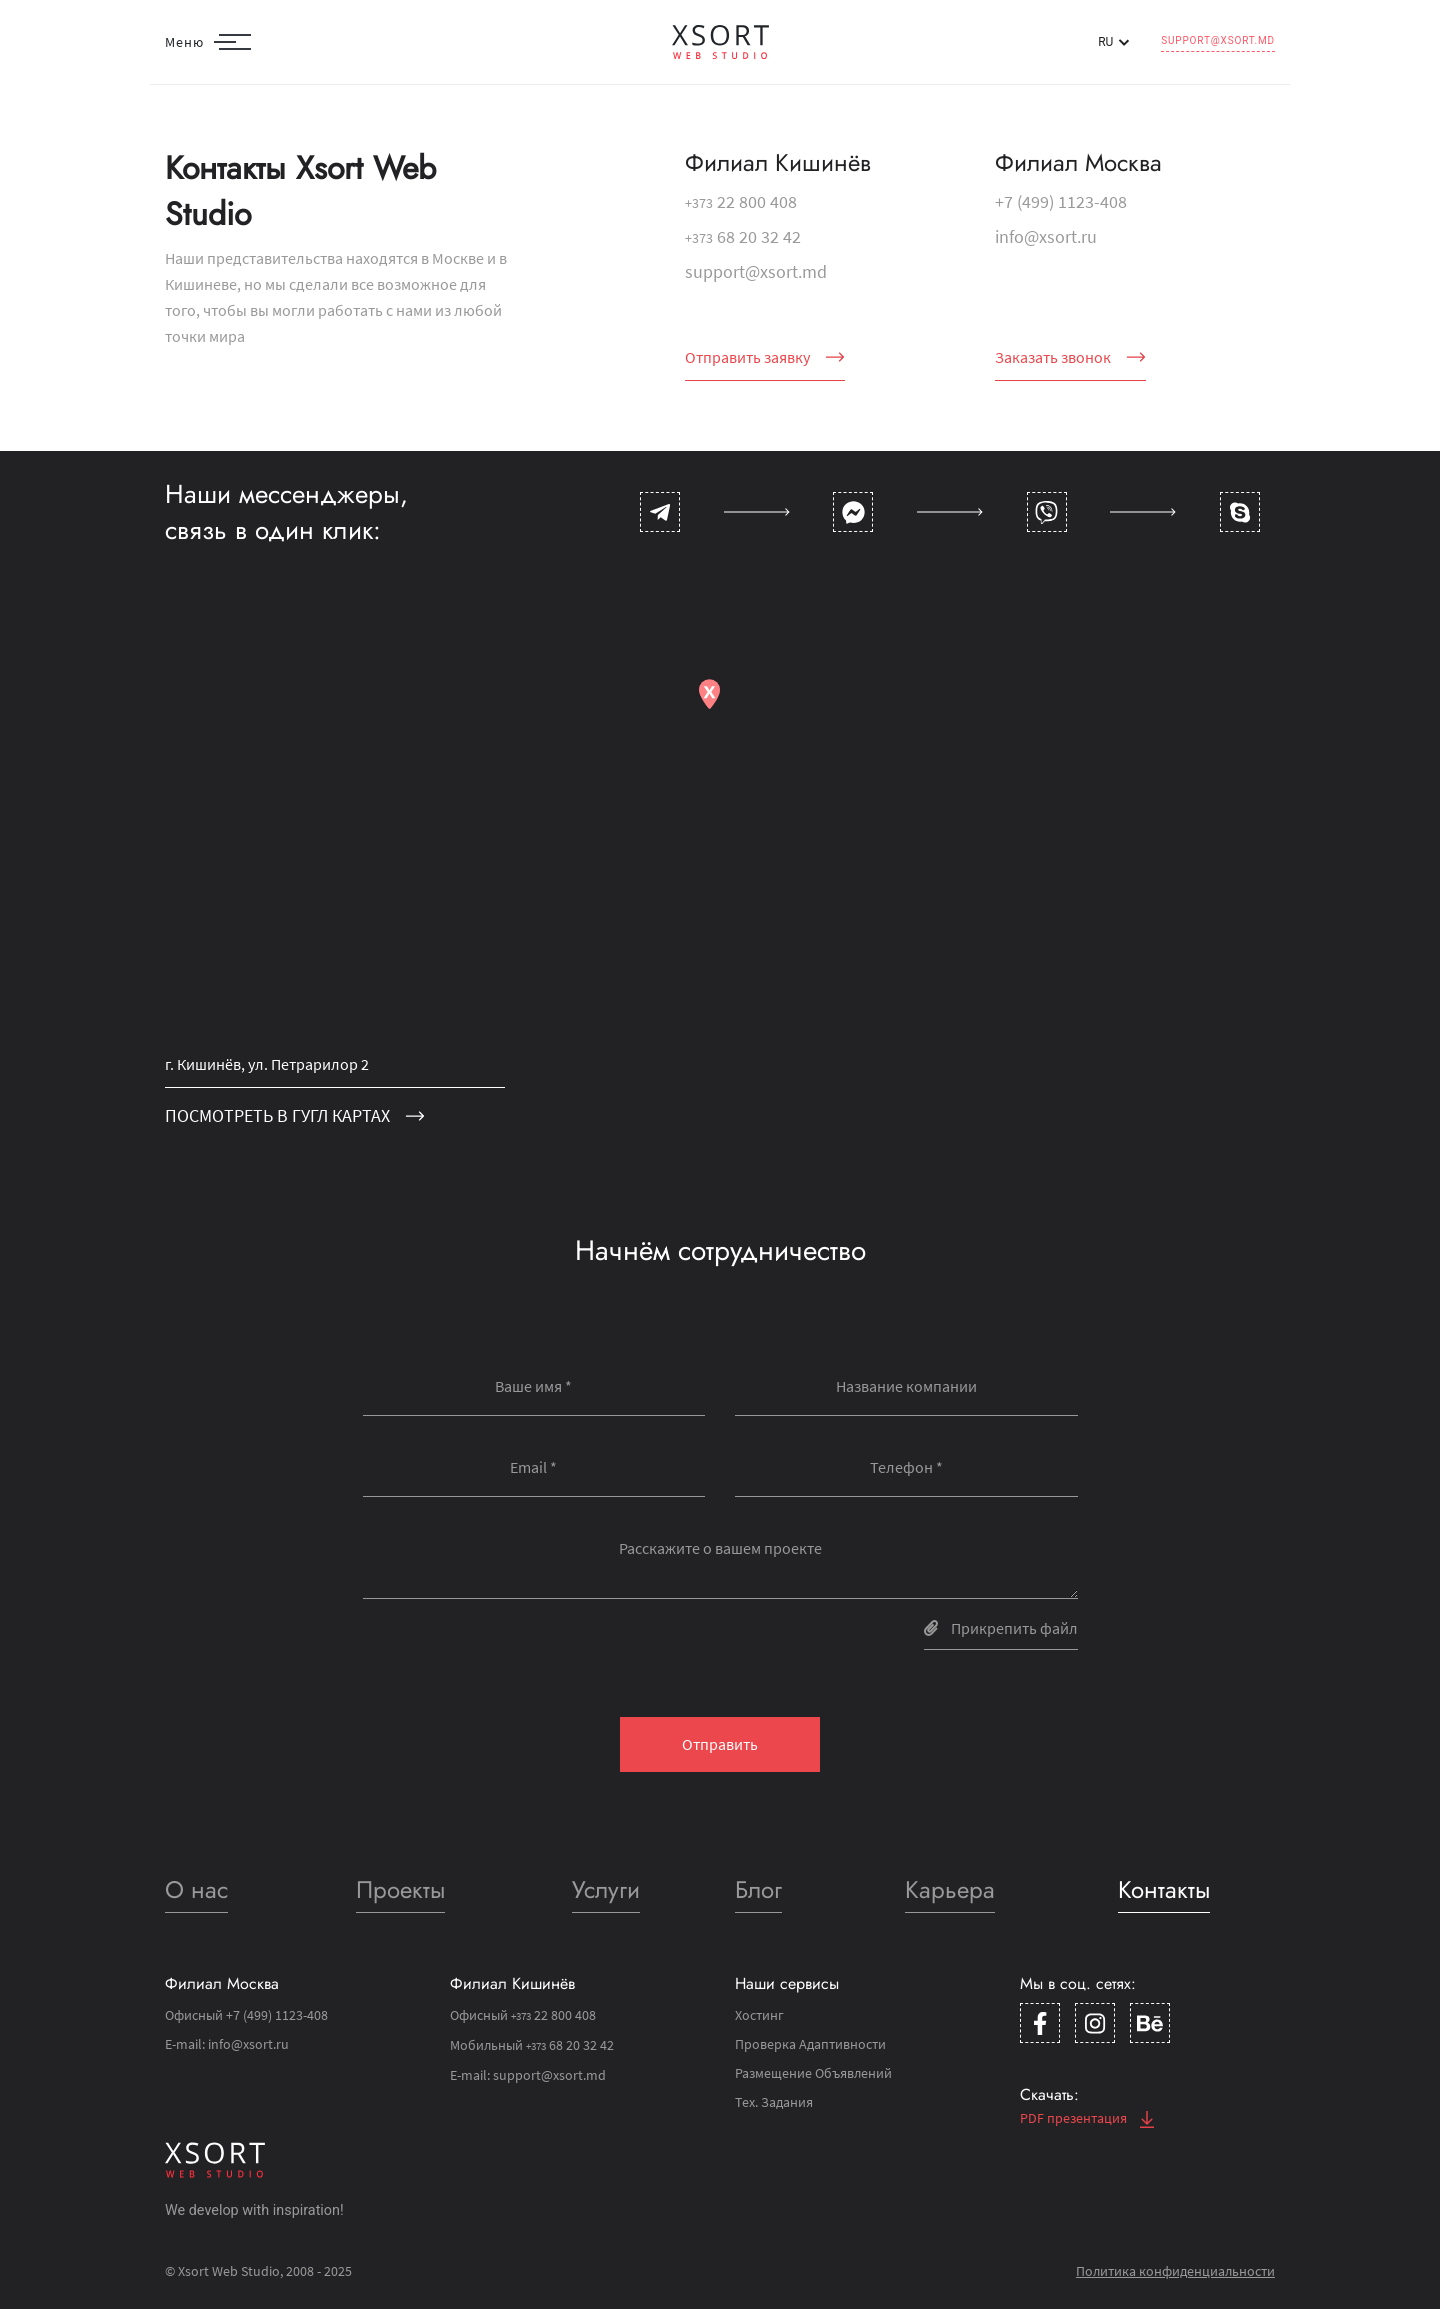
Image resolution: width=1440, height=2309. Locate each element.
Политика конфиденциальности (1175, 2271)
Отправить (720, 1744)
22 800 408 (741, 201)
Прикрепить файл (1001, 1628)
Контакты (1164, 1889)
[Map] (720, 873)
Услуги (606, 1889)
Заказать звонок (1070, 357)
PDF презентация (1087, 2118)
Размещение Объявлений (813, 2073)
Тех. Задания (774, 2102)
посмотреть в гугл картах (295, 1115)
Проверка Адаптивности (810, 2044)
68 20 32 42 (743, 236)
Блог (758, 1889)
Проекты (400, 1889)
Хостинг (759, 2015)
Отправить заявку (765, 357)
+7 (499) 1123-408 (1061, 201)
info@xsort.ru (1046, 236)
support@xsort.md (1218, 40)
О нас (196, 1889)
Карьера (950, 1889)
